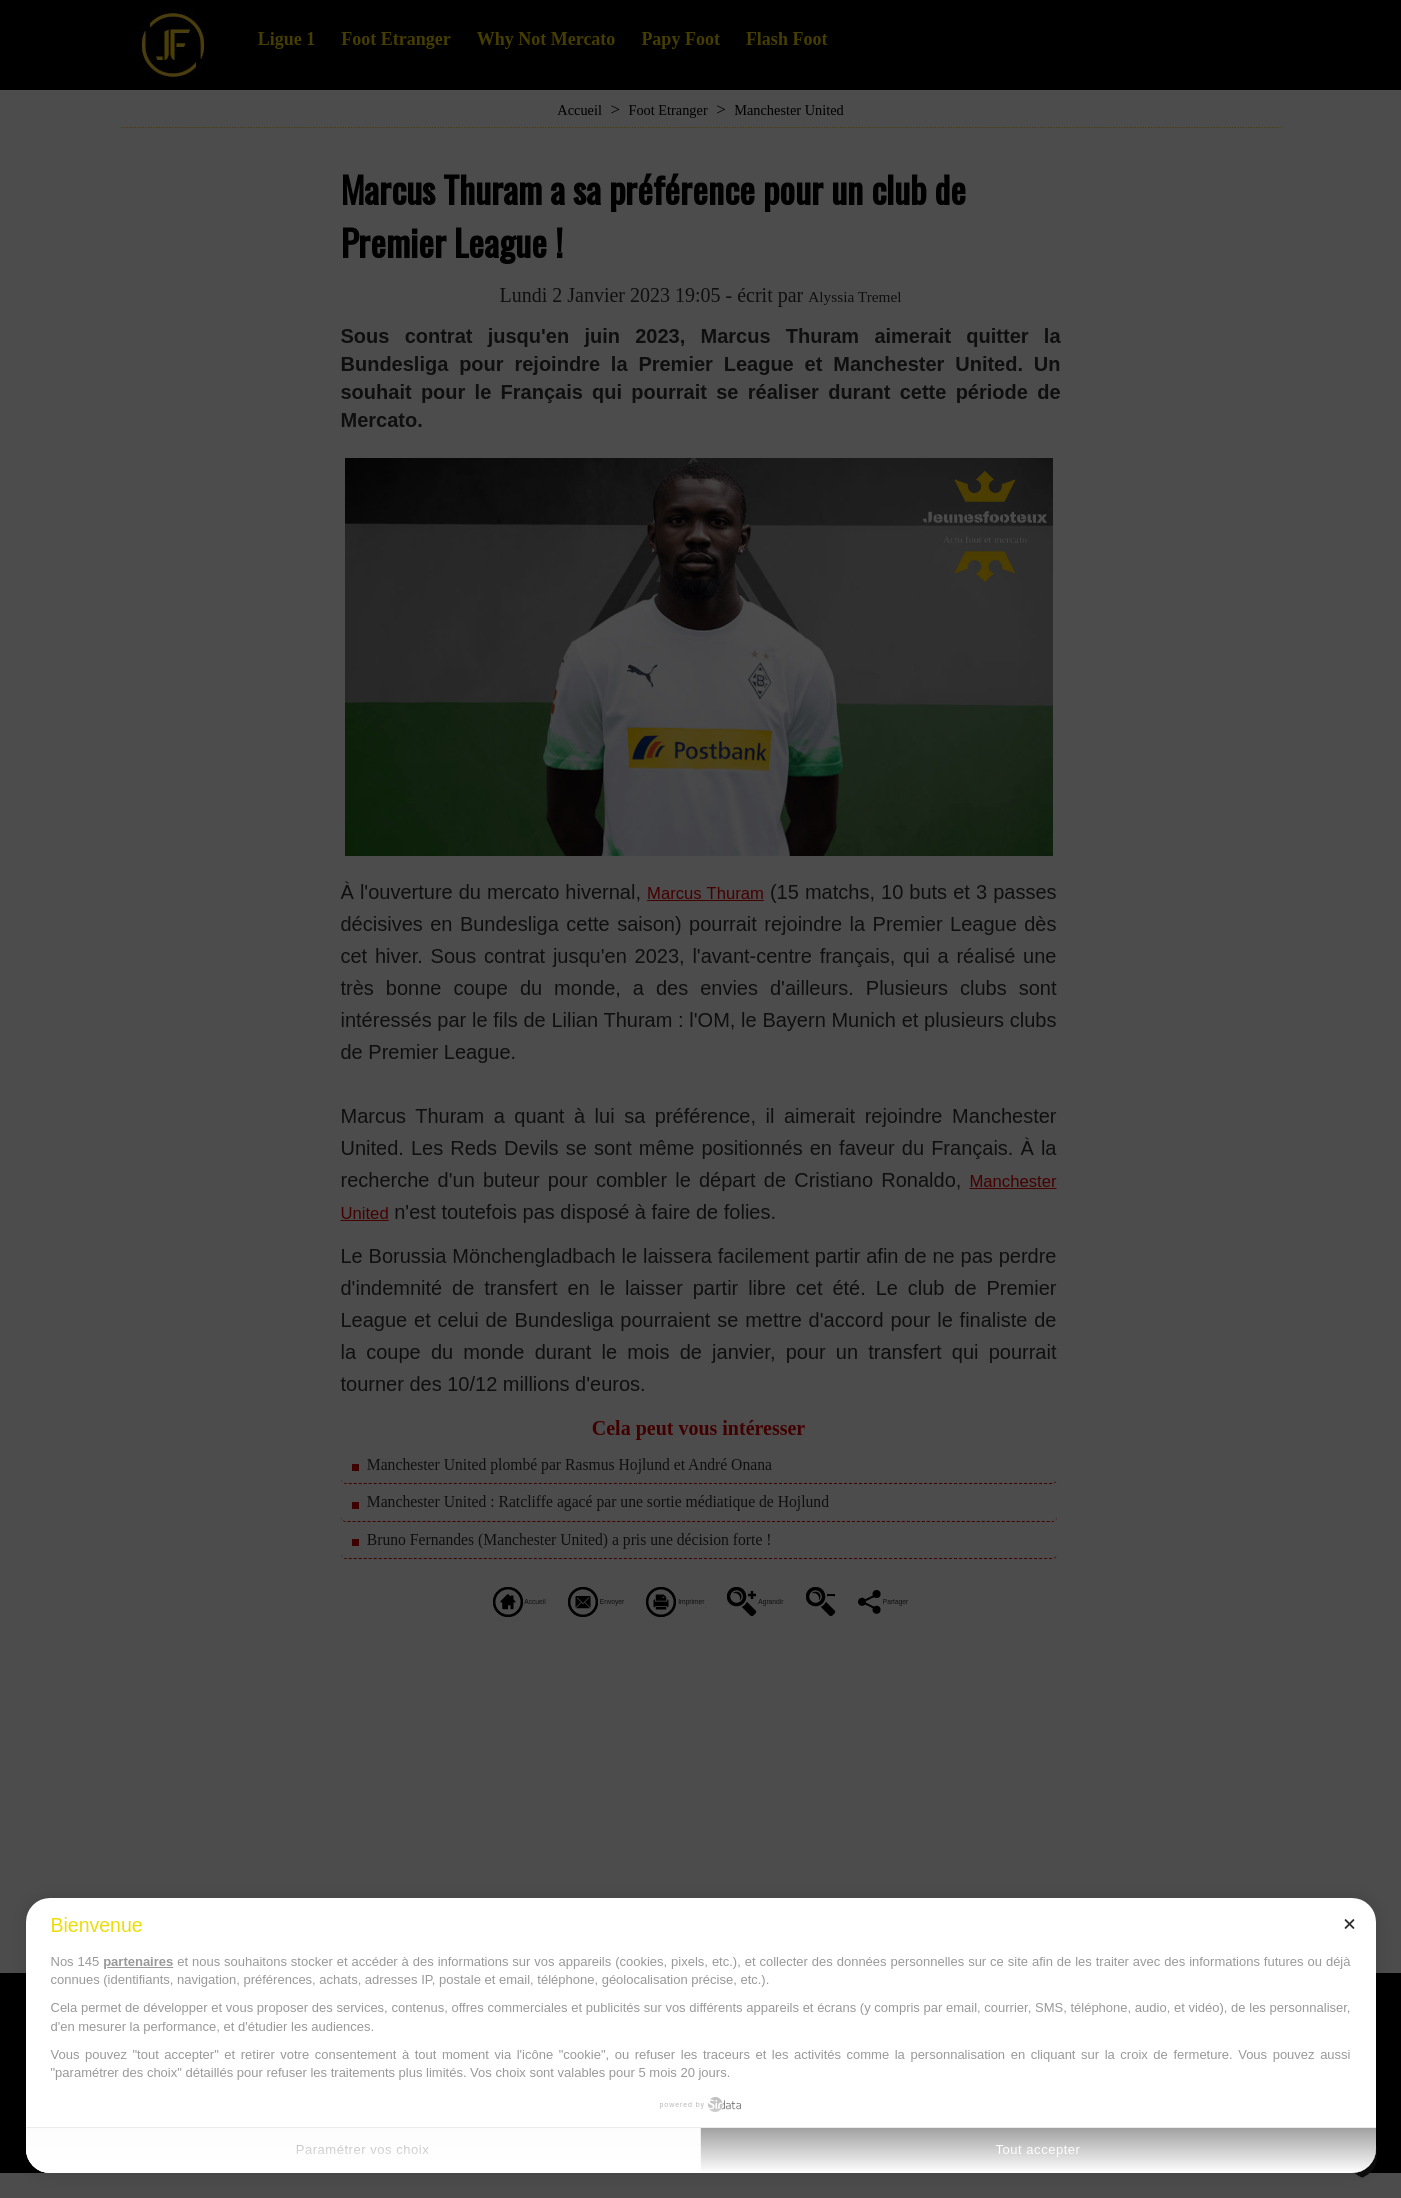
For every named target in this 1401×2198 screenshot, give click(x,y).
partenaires (138, 1961)
